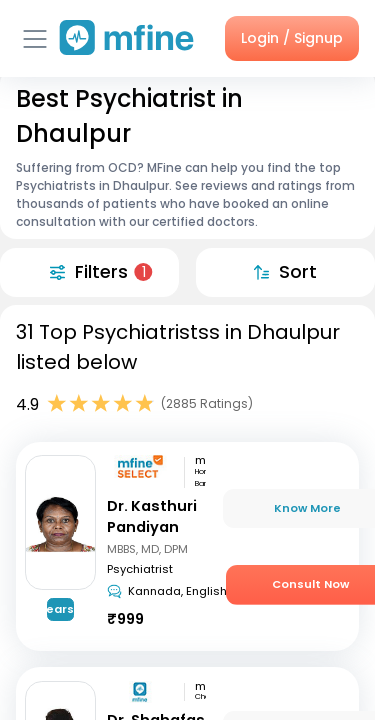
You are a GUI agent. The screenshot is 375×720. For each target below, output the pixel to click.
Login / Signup (292, 38)
